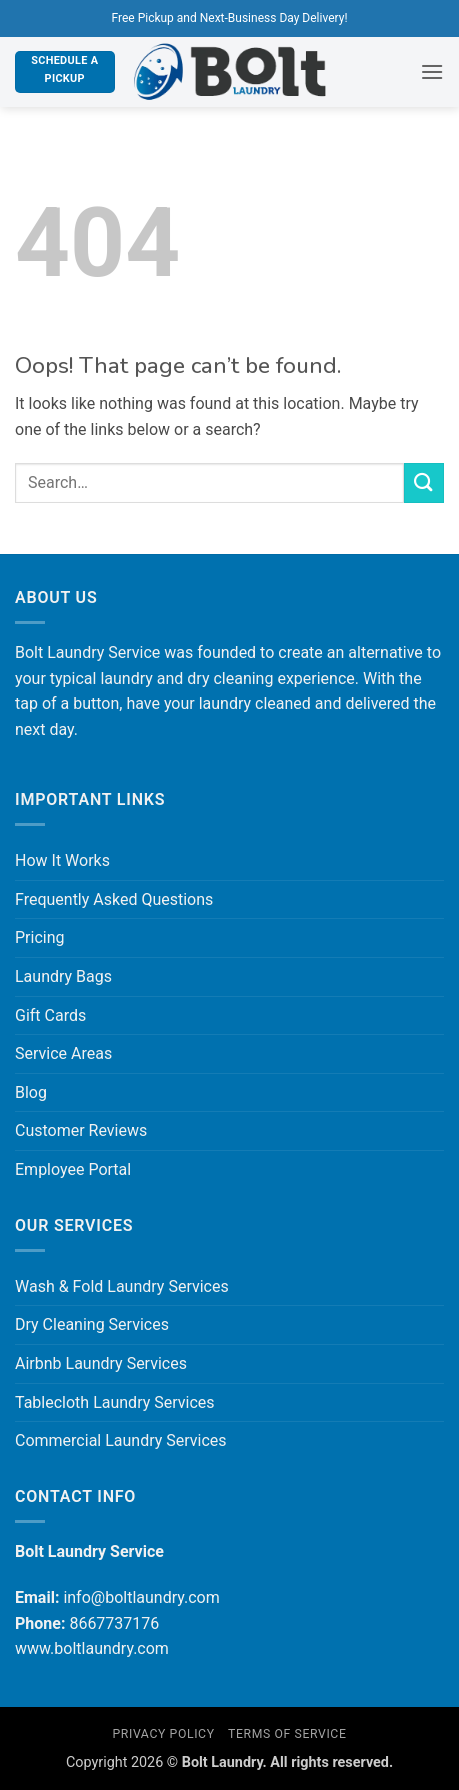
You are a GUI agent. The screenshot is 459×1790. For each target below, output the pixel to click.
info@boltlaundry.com (141, 1597)
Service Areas (63, 1053)
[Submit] (424, 482)
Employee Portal (73, 1169)
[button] (432, 71)
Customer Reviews (81, 1130)
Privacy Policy (163, 1734)
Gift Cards (50, 1015)
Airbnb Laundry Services (101, 1363)
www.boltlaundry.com (92, 1648)
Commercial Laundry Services (121, 1440)
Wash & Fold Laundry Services (122, 1286)
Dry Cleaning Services (92, 1324)
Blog (31, 1092)
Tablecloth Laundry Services (115, 1402)
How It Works (62, 860)
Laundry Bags (63, 976)
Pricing (40, 937)
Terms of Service (287, 1734)
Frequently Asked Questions (114, 899)
